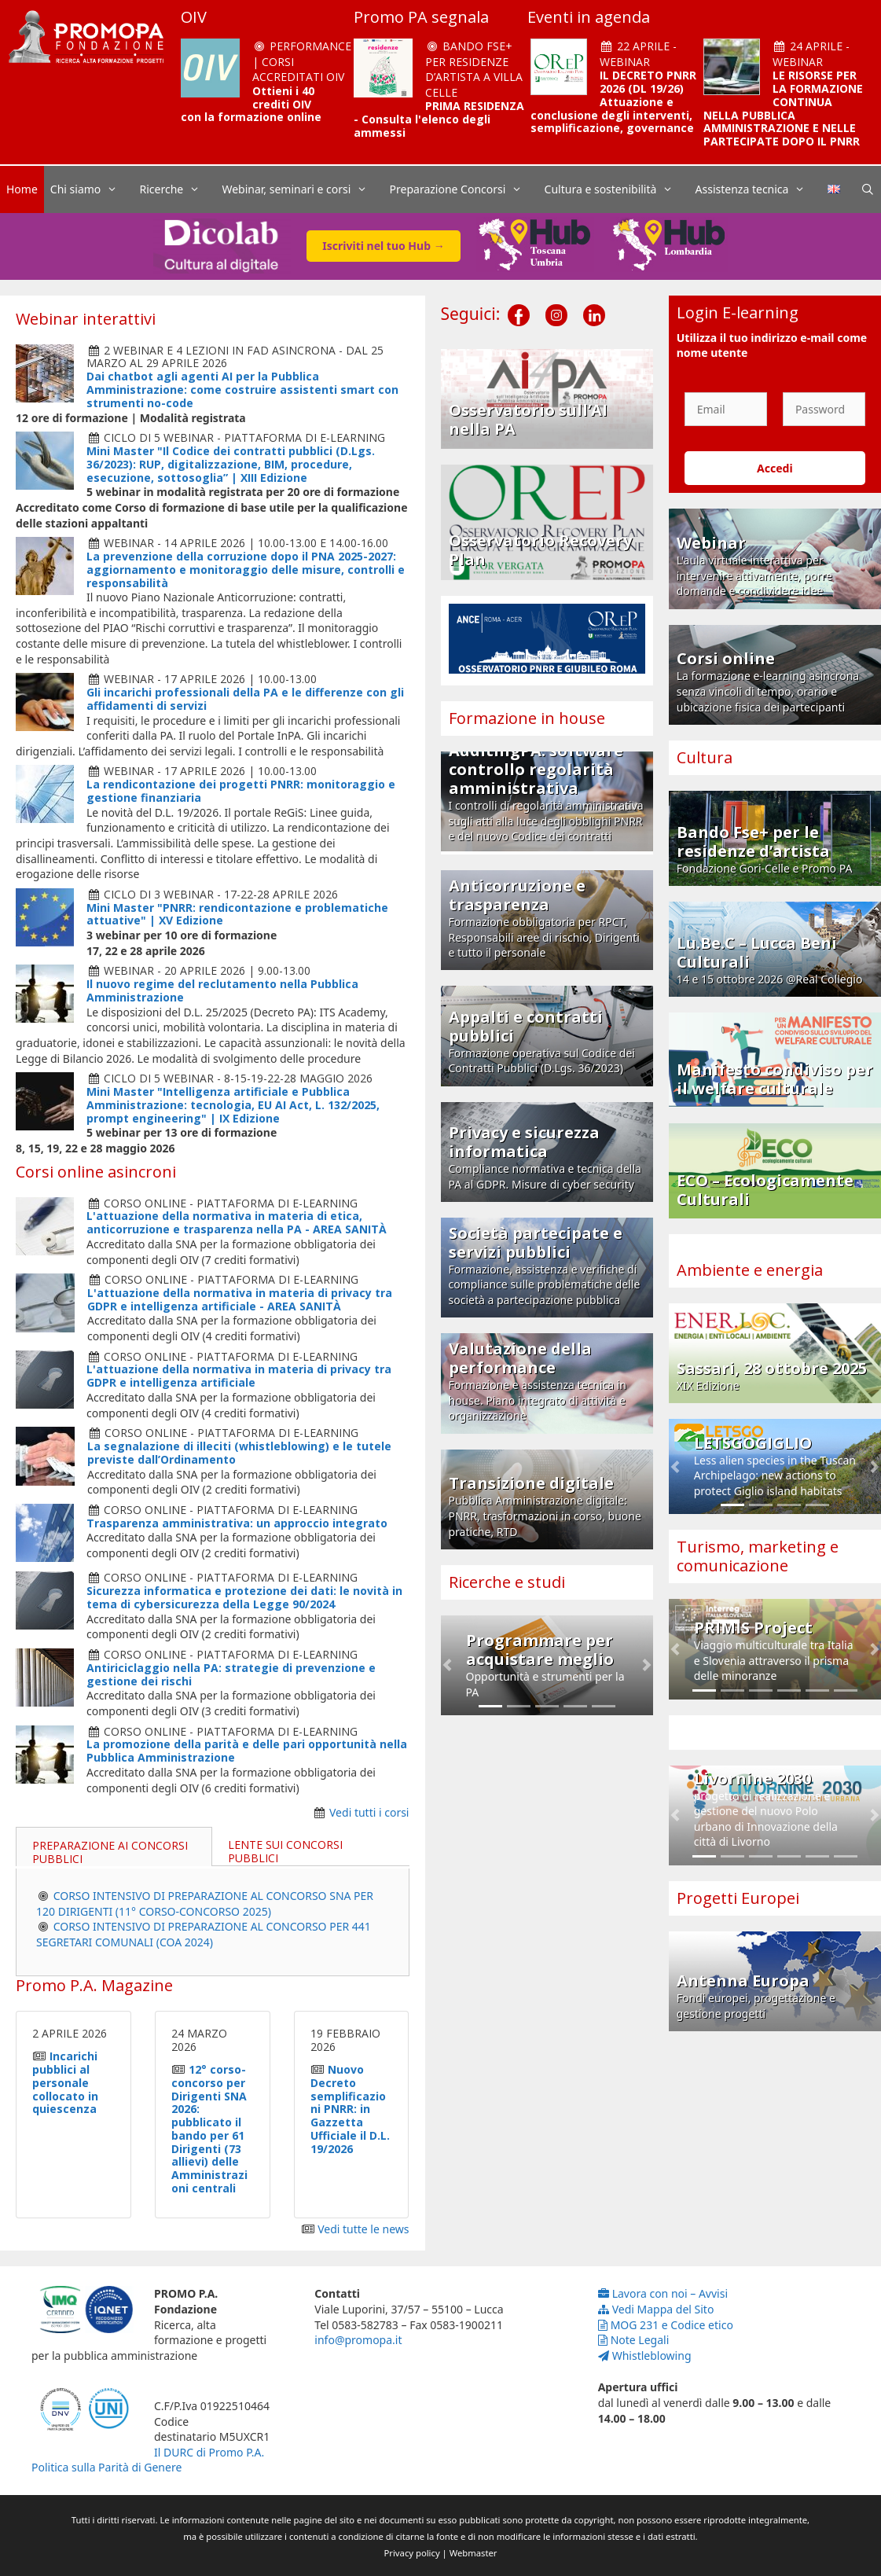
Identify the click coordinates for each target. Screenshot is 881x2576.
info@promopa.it (358, 2339)
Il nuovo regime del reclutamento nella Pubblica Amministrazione (222, 990)
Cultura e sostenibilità (617, 189)
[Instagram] (556, 302)
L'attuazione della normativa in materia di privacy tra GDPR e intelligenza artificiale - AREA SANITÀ (239, 1299)
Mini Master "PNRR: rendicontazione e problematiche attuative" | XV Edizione (237, 914)
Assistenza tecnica (758, 189)
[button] (447, 1665)
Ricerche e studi (507, 1582)
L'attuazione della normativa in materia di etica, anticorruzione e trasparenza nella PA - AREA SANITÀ (236, 1222)
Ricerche (178, 189)
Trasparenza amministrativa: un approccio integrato (236, 1523)
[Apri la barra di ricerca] (867, 189)
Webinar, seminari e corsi (302, 189)
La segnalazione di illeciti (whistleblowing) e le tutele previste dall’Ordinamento (239, 1453)
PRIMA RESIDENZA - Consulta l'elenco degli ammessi (439, 119)
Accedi (775, 468)
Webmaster (473, 2553)
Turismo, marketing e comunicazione (758, 1556)
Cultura (704, 757)
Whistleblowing (645, 2355)
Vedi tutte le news (363, 2228)
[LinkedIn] (594, 302)
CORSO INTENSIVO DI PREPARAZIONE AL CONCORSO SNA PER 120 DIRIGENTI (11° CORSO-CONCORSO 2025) (204, 1903)
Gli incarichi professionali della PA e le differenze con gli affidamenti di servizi (245, 699)
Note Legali (634, 2339)
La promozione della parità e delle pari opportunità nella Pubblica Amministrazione (246, 1750)
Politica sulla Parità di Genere (106, 2467)
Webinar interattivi (86, 318)
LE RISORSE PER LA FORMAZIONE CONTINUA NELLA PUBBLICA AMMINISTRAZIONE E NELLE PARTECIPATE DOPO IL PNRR (783, 108)
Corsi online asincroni (96, 1171)
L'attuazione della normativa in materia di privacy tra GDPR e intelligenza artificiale (238, 1375)
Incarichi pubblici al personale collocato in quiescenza (65, 2082)
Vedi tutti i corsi (369, 1812)
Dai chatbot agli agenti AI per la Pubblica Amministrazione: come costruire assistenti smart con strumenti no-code (242, 389)
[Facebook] (519, 302)
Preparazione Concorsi (464, 189)
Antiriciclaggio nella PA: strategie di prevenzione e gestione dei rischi (231, 1674)
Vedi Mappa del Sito (656, 2309)
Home (22, 189)
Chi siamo (92, 189)
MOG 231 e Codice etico (665, 2324)
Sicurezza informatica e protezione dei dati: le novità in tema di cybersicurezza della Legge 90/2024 (244, 1597)
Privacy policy (412, 2553)
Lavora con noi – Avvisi (663, 2293)
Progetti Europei (738, 1898)
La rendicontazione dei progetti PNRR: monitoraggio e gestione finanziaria (240, 791)
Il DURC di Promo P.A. (209, 2452)
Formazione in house (527, 718)
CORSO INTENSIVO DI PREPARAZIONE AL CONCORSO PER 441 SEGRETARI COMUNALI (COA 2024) (203, 1934)
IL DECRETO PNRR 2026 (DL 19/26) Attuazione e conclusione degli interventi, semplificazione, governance (613, 101)
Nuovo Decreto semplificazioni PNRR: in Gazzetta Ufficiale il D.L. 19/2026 (350, 2109)
